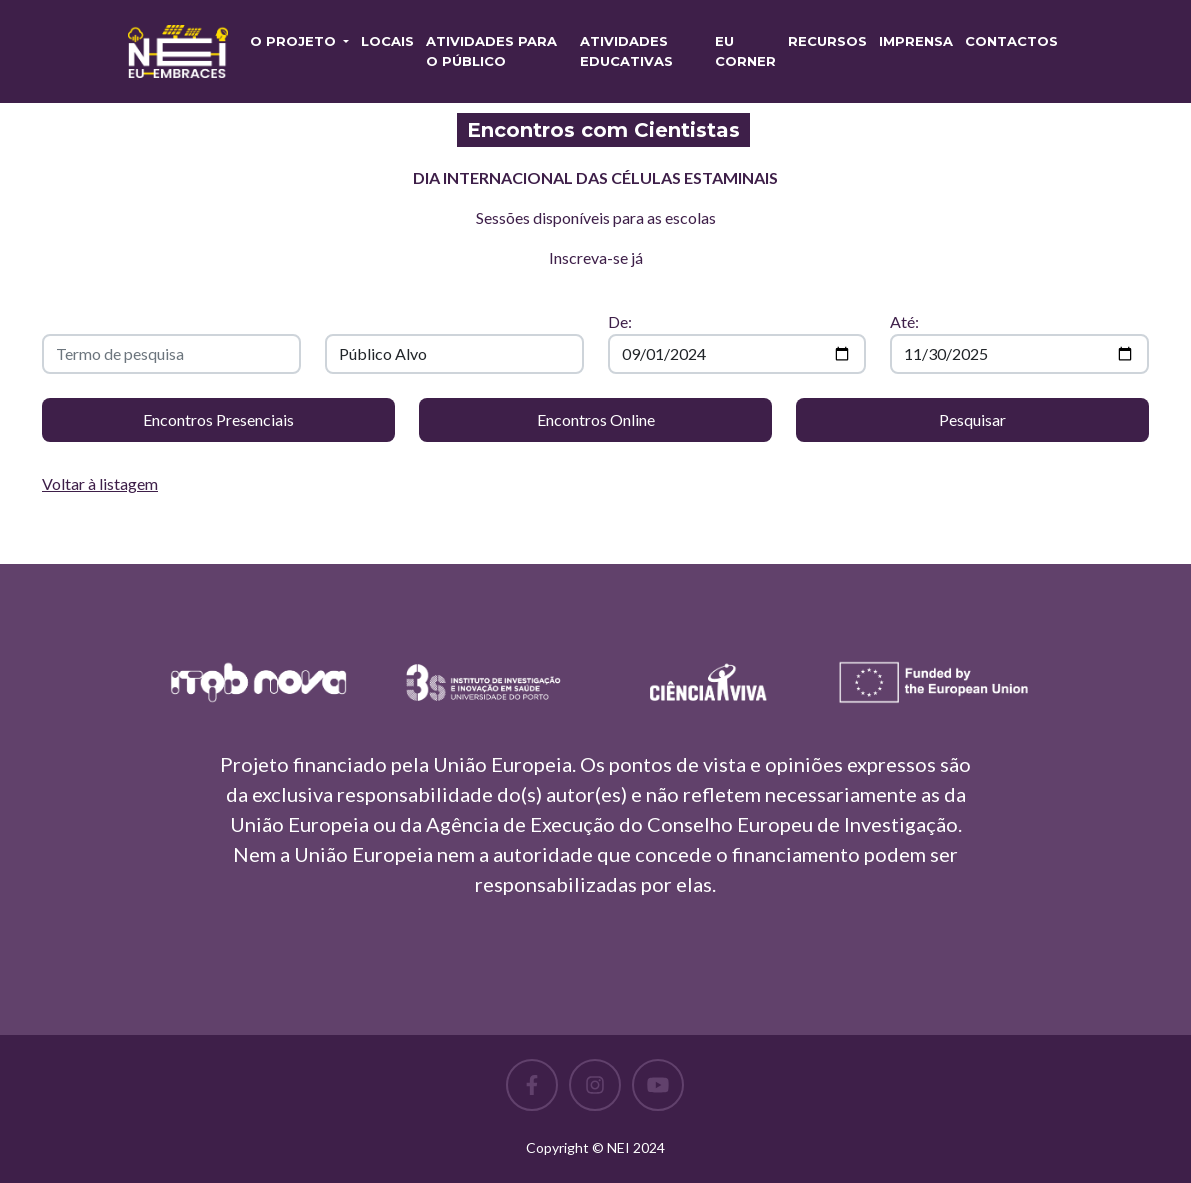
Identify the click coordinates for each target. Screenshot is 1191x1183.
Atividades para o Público (491, 51)
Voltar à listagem (100, 483)
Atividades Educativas (626, 51)
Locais (387, 41)
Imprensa (916, 41)
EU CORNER (745, 51)
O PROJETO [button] (295, 41)
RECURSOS (827, 41)
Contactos (1011, 41)
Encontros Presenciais (218, 419)
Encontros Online (596, 419)
